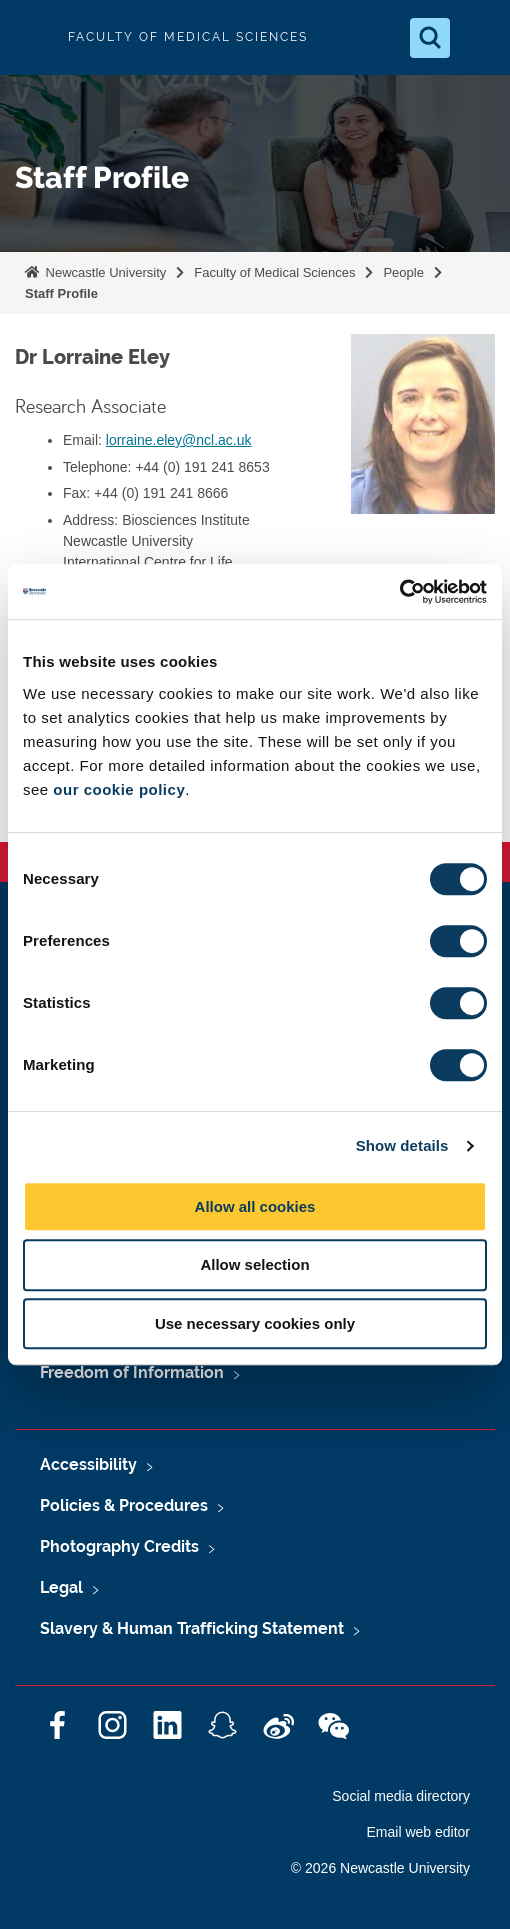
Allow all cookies (255, 1206)
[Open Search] (430, 38)
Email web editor (419, 1832)
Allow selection (254, 1264)
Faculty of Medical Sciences (274, 272)
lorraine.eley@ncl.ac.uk (179, 440)
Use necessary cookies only (255, 1323)
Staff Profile (61, 293)
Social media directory (401, 1796)
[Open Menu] (478, 38)
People (403, 272)
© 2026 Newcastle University (380, 1868)
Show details (402, 1145)
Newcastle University (104, 272)
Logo (32, 37)
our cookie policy (119, 789)
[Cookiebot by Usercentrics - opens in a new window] (399, 592)
